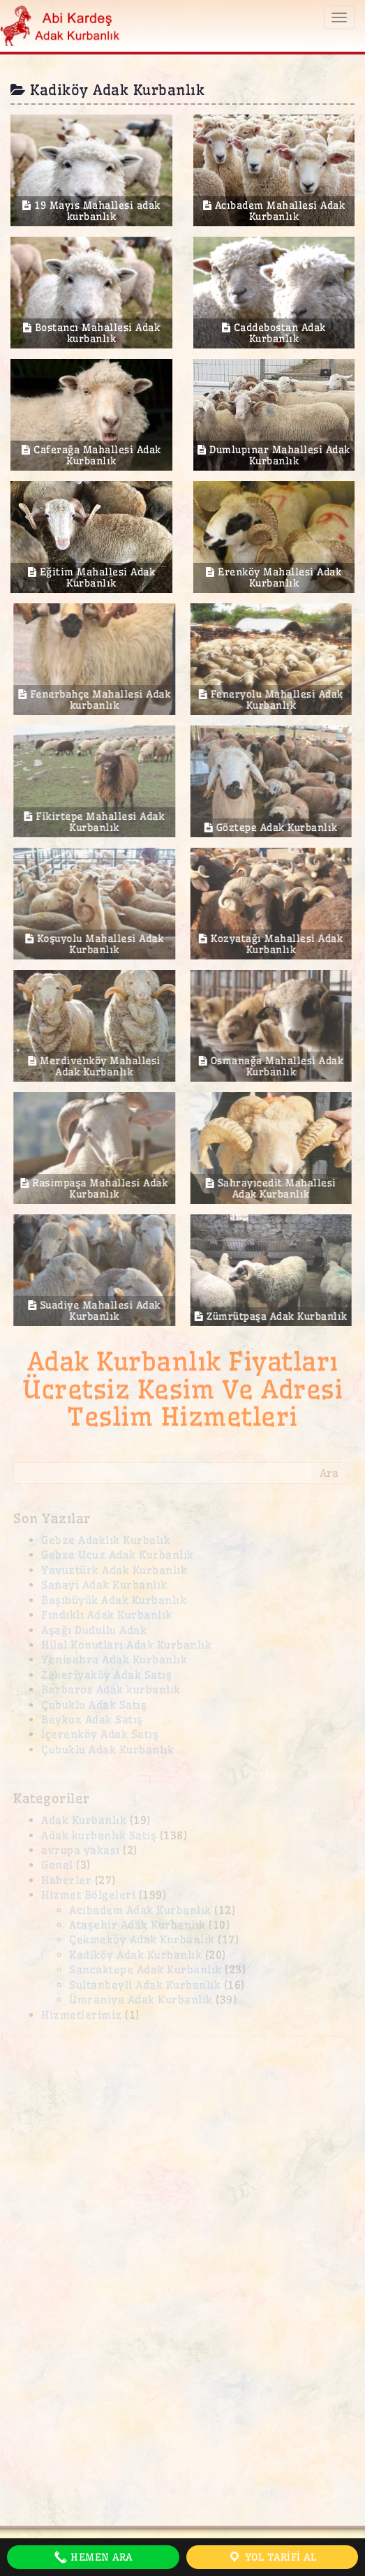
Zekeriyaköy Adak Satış (106, 1674)
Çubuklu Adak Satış (94, 1705)
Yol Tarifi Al (272, 2557)
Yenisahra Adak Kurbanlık (114, 1659)
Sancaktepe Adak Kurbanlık (145, 1969)
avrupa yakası (80, 1850)
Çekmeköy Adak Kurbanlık (142, 1939)
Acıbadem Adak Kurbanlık (140, 1910)
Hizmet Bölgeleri (88, 1894)
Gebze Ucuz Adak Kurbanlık (117, 1554)
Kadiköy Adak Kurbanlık (135, 1955)
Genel (57, 1864)
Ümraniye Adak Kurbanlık (141, 1999)
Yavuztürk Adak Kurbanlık (114, 1570)
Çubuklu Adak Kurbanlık (107, 1749)
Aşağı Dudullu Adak (94, 1630)
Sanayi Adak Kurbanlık (104, 1584)
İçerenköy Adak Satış (99, 1734)
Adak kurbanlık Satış (98, 1835)
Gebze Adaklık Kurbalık (105, 1540)
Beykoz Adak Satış (92, 1719)
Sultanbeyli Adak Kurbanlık (145, 1985)
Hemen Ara (93, 2557)
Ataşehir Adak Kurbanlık (137, 1924)
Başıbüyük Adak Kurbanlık (113, 1600)
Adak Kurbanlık (83, 1820)
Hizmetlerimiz (81, 2015)
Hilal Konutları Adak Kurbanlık (126, 1644)
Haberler (66, 1880)
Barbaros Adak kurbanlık (111, 1689)
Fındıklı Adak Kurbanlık (106, 1614)
